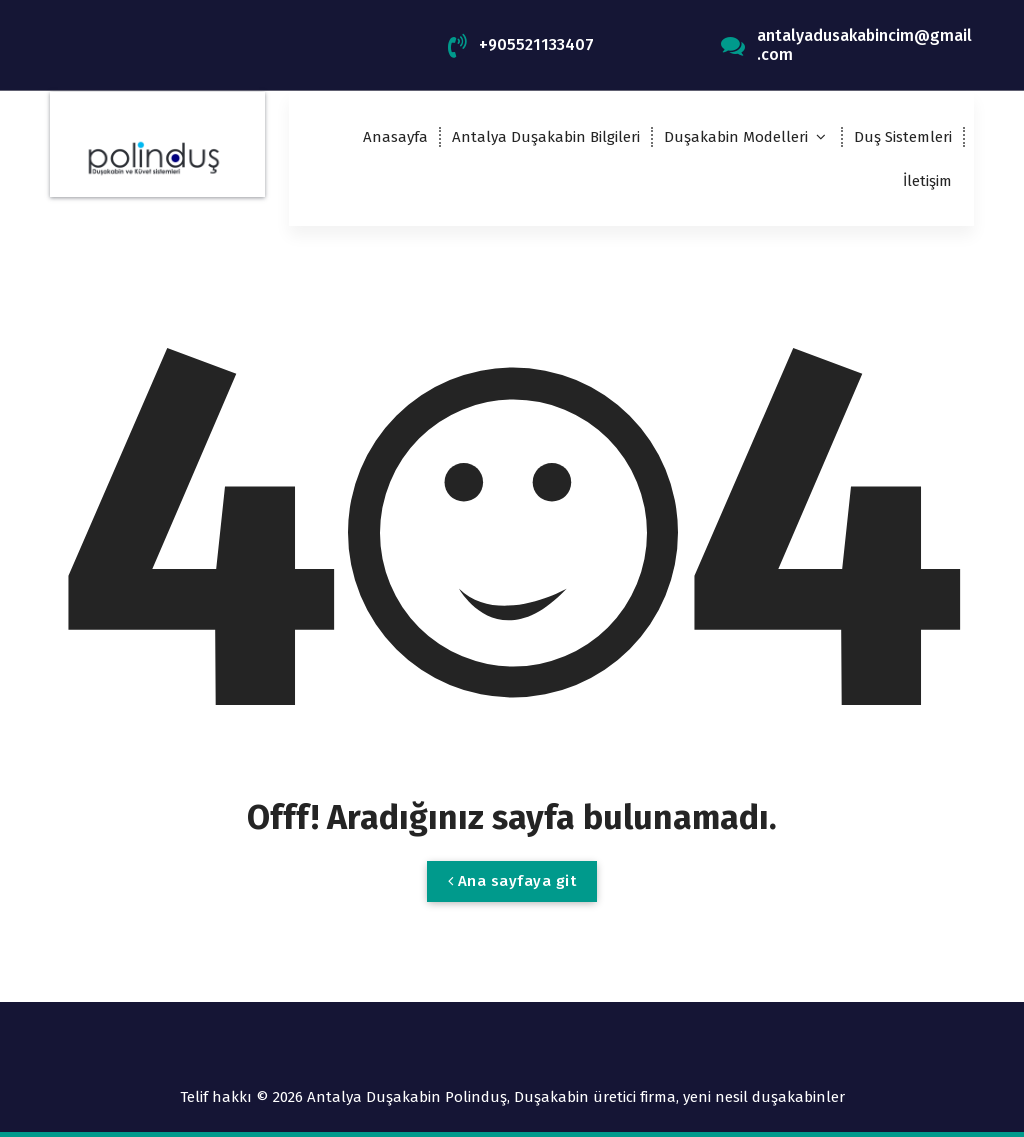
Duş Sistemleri (903, 137)
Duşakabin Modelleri (736, 137)
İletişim (927, 181)
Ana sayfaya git (512, 881)
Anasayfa (395, 137)
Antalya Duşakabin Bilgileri (546, 137)
